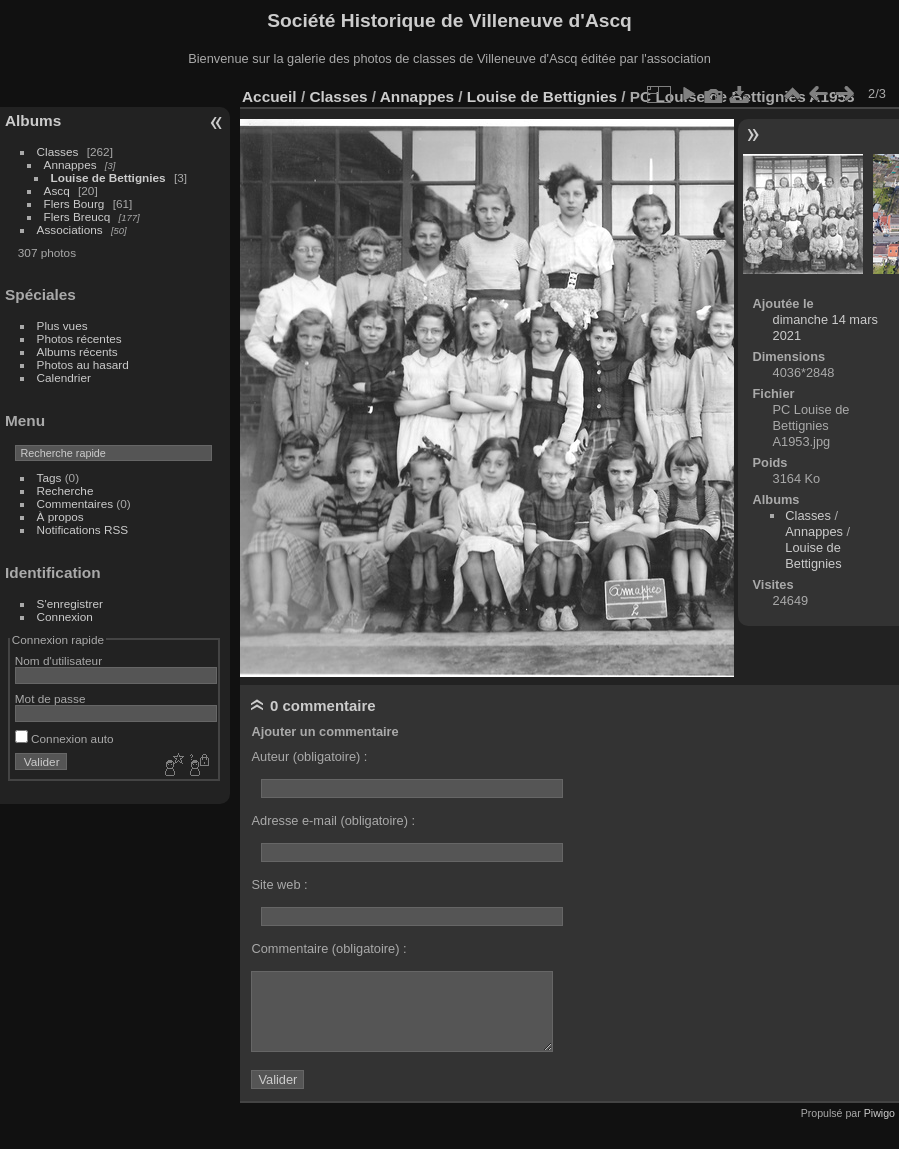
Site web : (279, 884)
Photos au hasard (83, 364)
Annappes (70, 164)
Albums (33, 120)
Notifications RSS (83, 529)
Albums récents (77, 351)
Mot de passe (50, 698)
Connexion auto (64, 738)
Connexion (65, 616)
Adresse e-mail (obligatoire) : (333, 820)
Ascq (57, 190)
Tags (49, 477)
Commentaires (75, 503)
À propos (60, 516)
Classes (58, 151)
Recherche (65, 490)
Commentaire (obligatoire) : (328, 948)
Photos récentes (79, 338)
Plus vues (62, 325)
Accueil (269, 96)
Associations (70, 229)
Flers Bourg (74, 203)
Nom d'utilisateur (58, 660)
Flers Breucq (77, 216)
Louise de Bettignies (108, 177)
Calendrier (64, 377)
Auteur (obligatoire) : (309, 756)
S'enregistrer (70, 603)
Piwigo (879, 1113)
